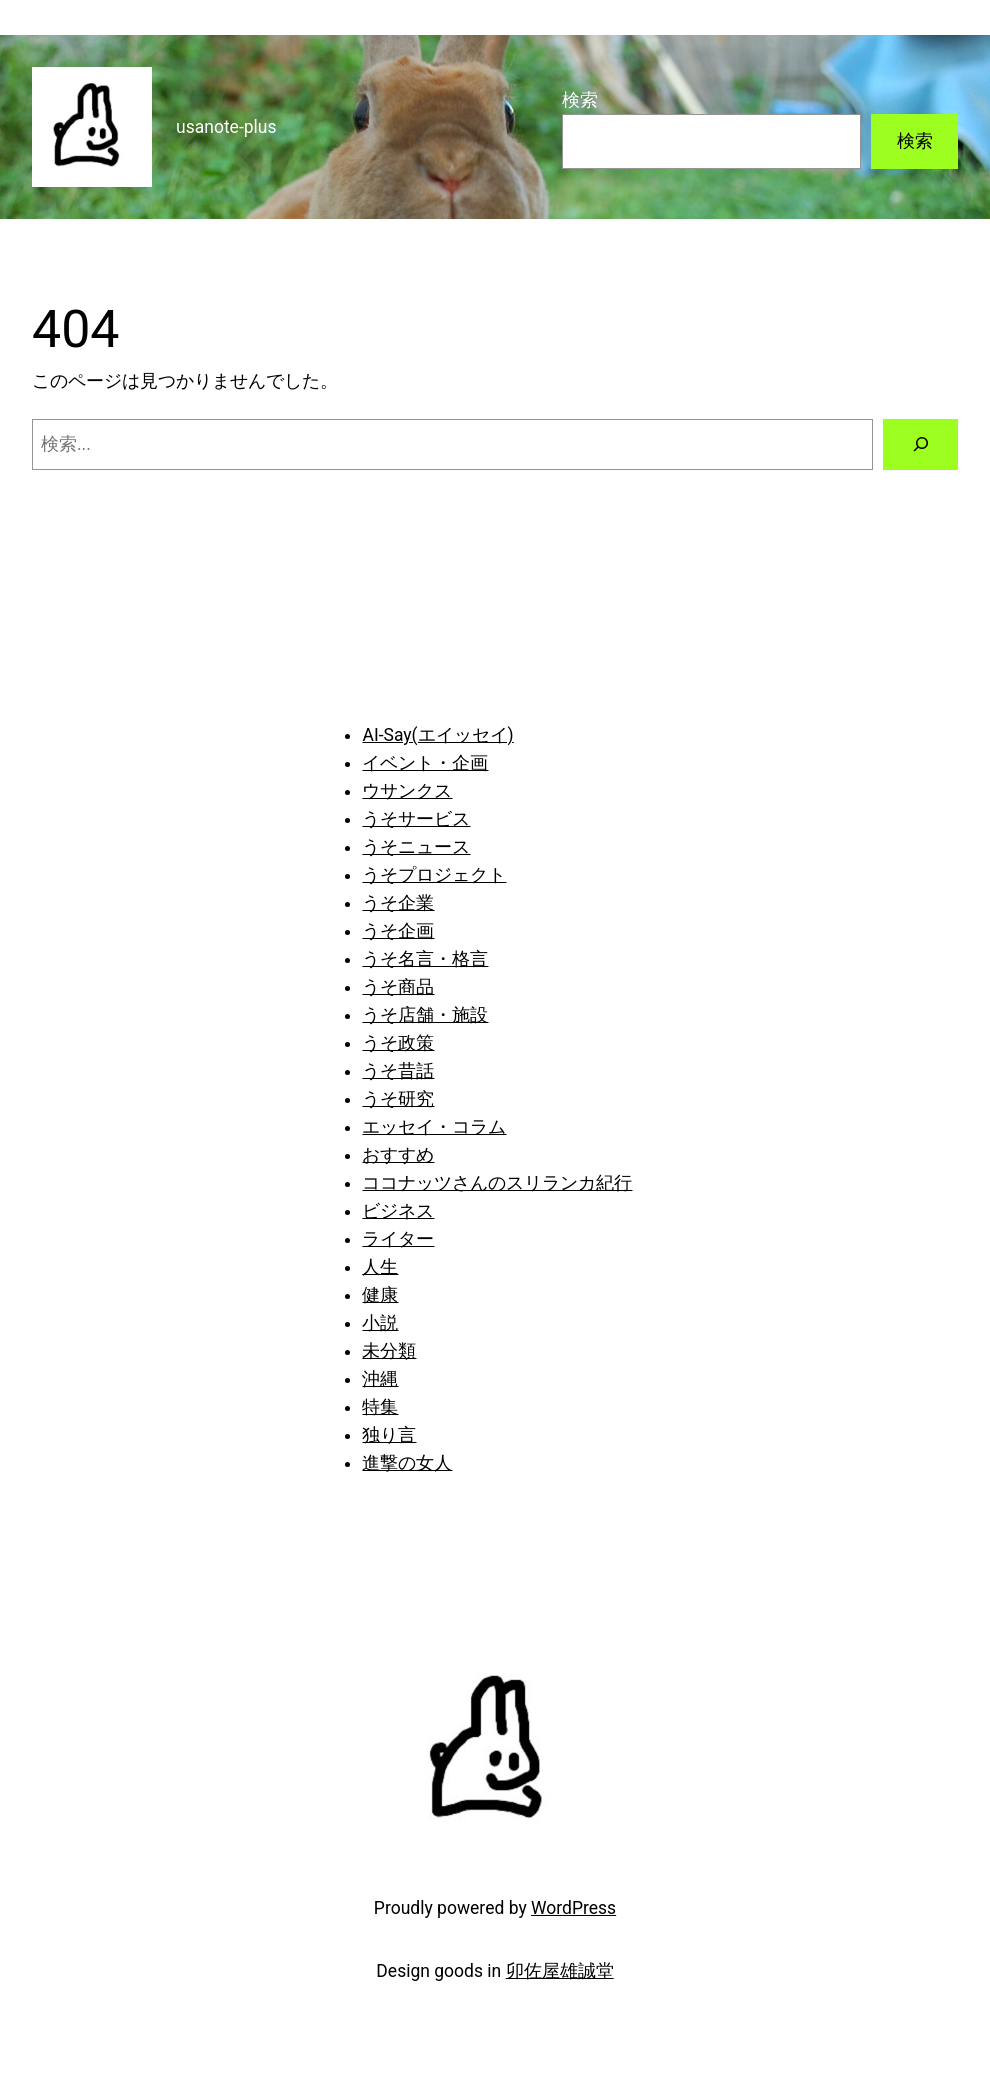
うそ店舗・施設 (425, 1015)
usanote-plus (226, 127)
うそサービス (416, 819)
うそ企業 (398, 903)
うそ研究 (398, 1099)
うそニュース (416, 847)
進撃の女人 (407, 1463)
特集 (380, 1407)
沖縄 (380, 1379)
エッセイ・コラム (434, 1127)
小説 (380, 1323)
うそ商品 (398, 987)
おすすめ (398, 1155)
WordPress (573, 1908)
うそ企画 (398, 931)
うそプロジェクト (434, 875)
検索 (580, 100)
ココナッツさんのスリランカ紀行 (497, 1183)
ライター (398, 1239)
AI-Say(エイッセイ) (437, 735)
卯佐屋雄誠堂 (560, 1971)
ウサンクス (407, 791)
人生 (380, 1267)
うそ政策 (398, 1043)
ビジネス (398, 1211)
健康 (380, 1295)
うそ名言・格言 (425, 959)
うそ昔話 (398, 1071)
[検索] (920, 444)
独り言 (389, 1435)
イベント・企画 (425, 763)
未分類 (389, 1351)
